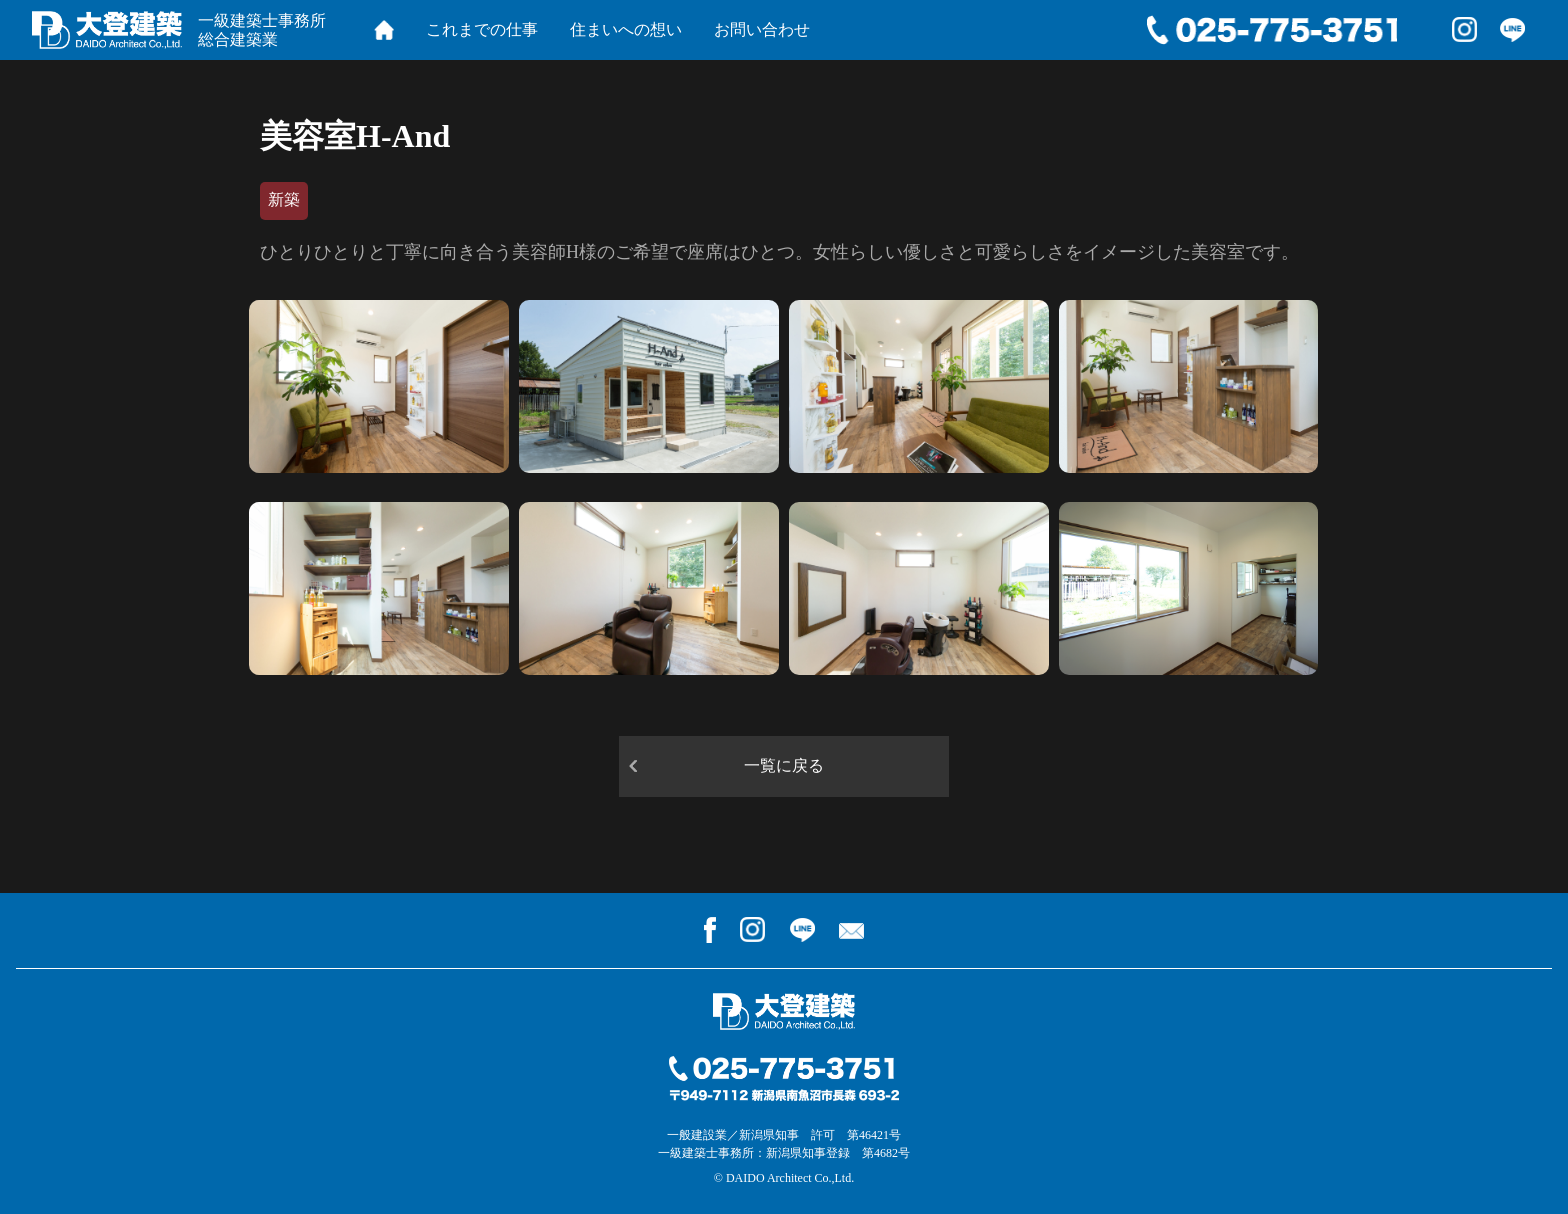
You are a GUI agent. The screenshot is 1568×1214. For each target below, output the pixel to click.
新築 (284, 199)
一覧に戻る (784, 765)
